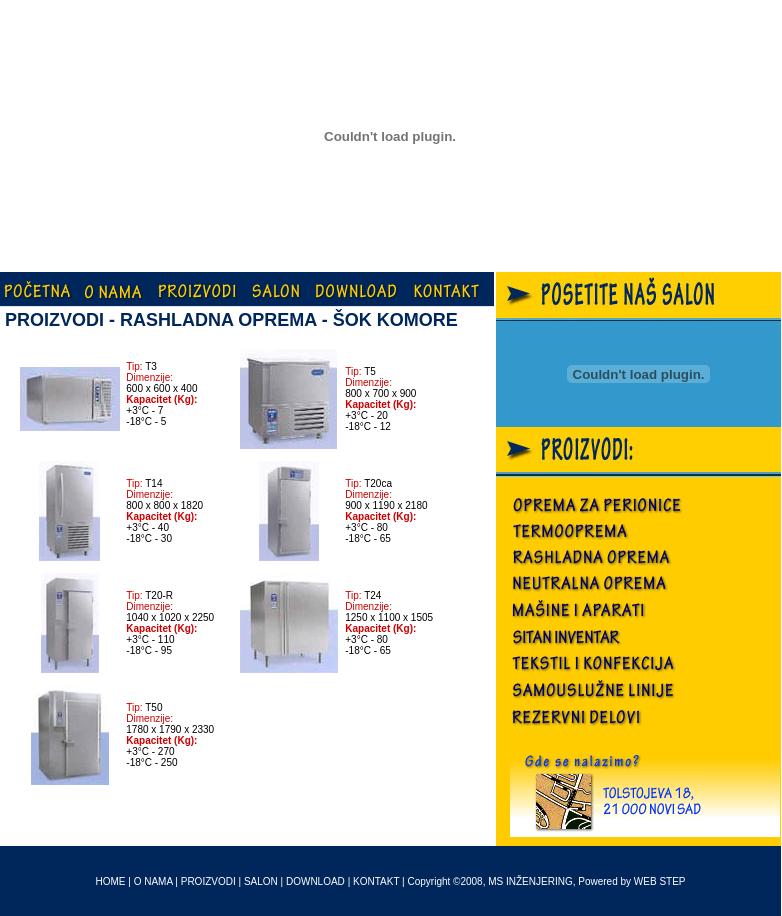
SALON (261, 881)
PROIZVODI (208, 881)
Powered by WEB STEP (631, 881)
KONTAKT (376, 881)
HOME (111, 881)
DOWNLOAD (315, 881)
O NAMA (153, 881)
